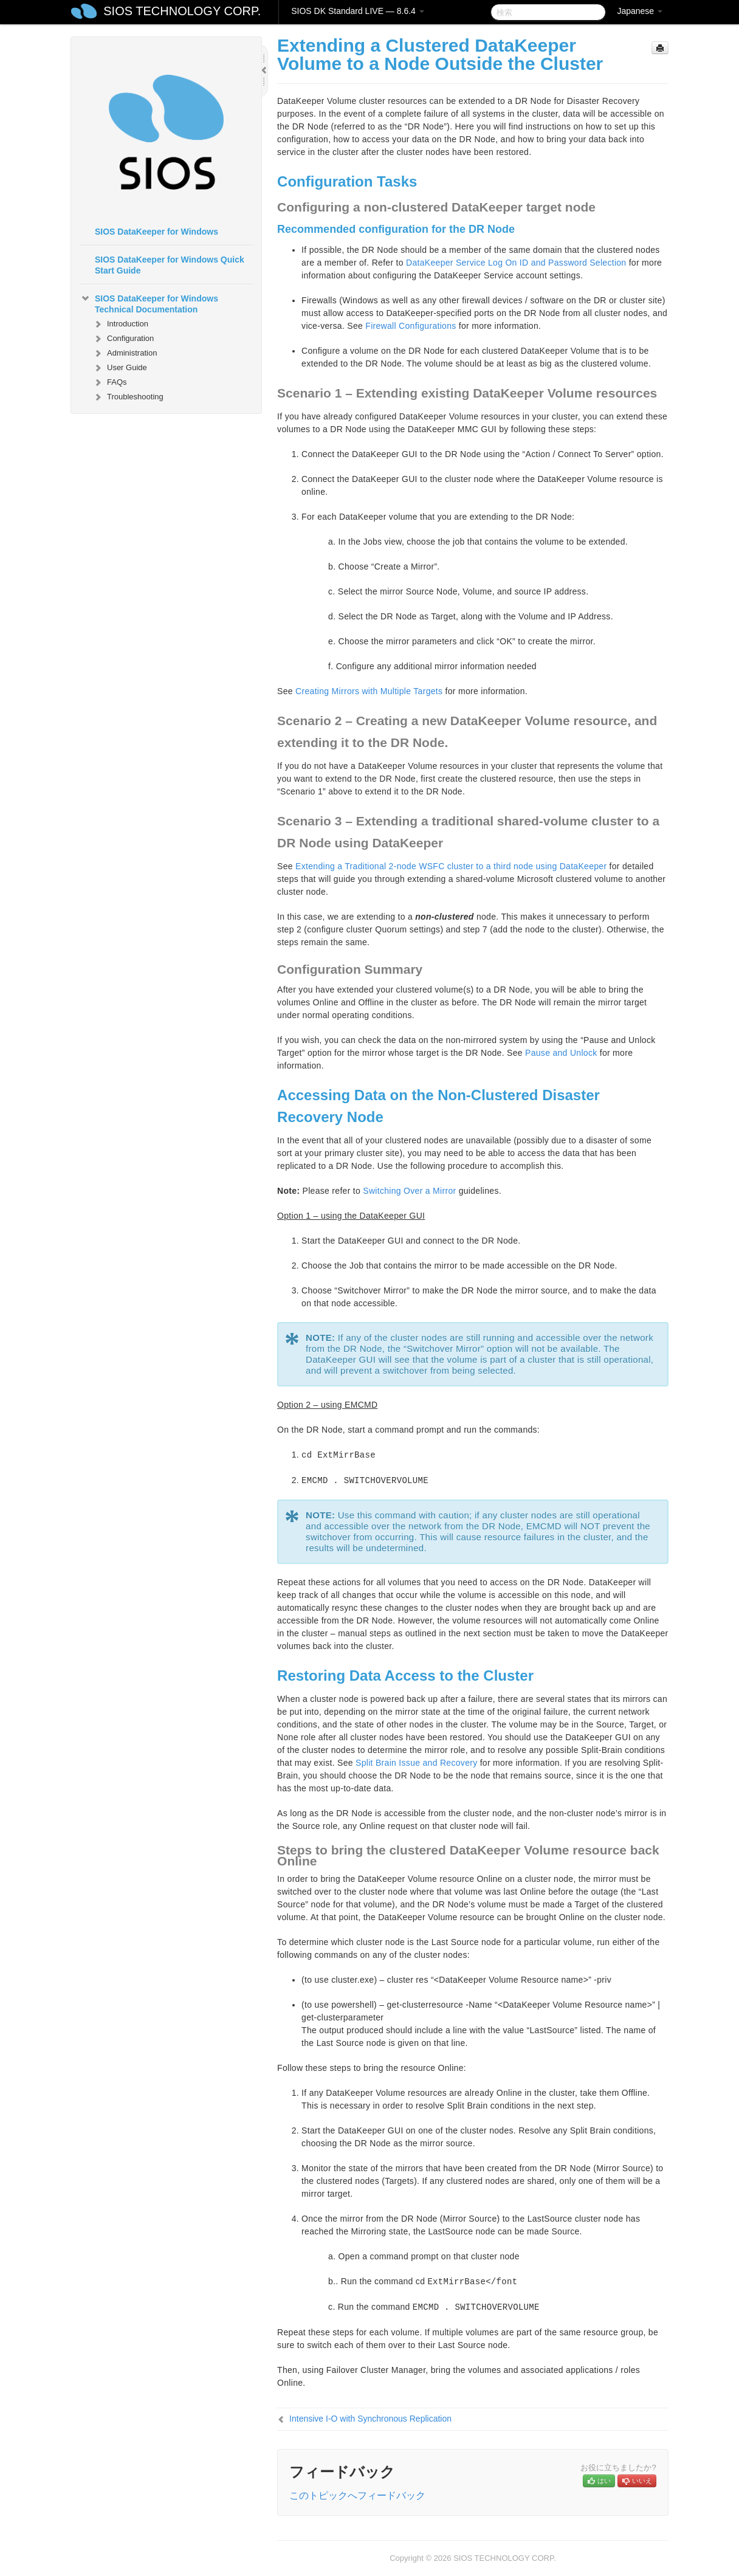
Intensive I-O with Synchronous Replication (370, 2418)
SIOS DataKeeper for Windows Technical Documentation (149, 302)
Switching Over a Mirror (409, 1191)
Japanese (639, 11)
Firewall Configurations (410, 326)
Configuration (123, 338)
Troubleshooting (127, 397)
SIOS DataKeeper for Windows (156, 231)
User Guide (119, 367)
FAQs (109, 382)
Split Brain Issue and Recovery (416, 1763)
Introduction (120, 324)
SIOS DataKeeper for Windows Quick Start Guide (169, 265)
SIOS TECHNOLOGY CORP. (182, 11)
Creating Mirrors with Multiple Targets (368, 691)
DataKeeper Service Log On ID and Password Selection (516, 262)
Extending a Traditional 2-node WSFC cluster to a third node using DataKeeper (451, 866)
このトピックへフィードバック (357, 2495)
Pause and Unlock (561, 1053)
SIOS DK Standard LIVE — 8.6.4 (357, 11)
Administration (124, 353)
